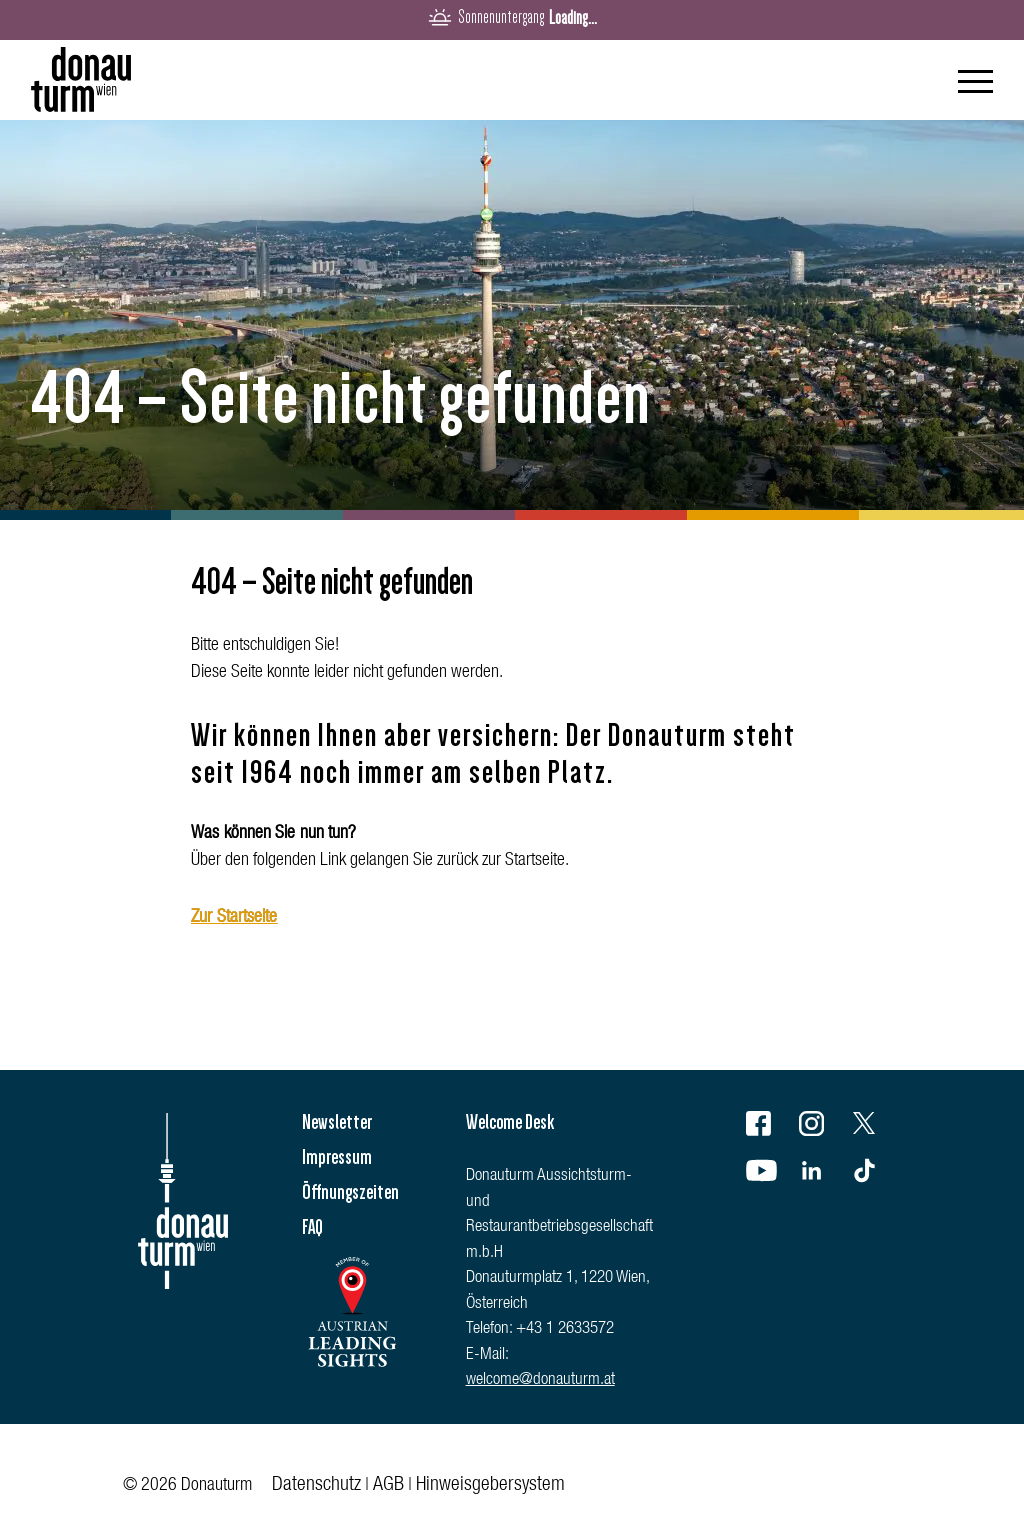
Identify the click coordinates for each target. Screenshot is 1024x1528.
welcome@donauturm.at (540, 1380)
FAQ (312, 1227)
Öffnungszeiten (350, 1192)
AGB (388, 1486)
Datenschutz (316, 1486)
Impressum (337, 1157)
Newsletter (337, 1122)
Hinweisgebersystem (490, 1486)
